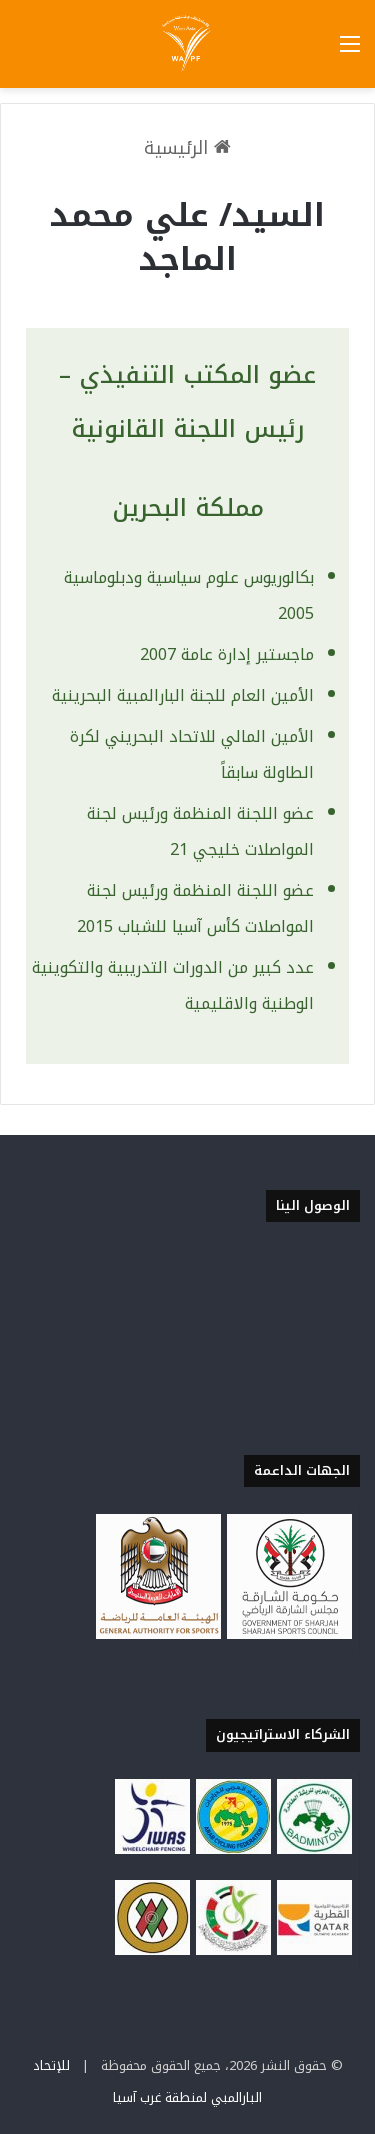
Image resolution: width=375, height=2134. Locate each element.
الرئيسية (187, 148)
